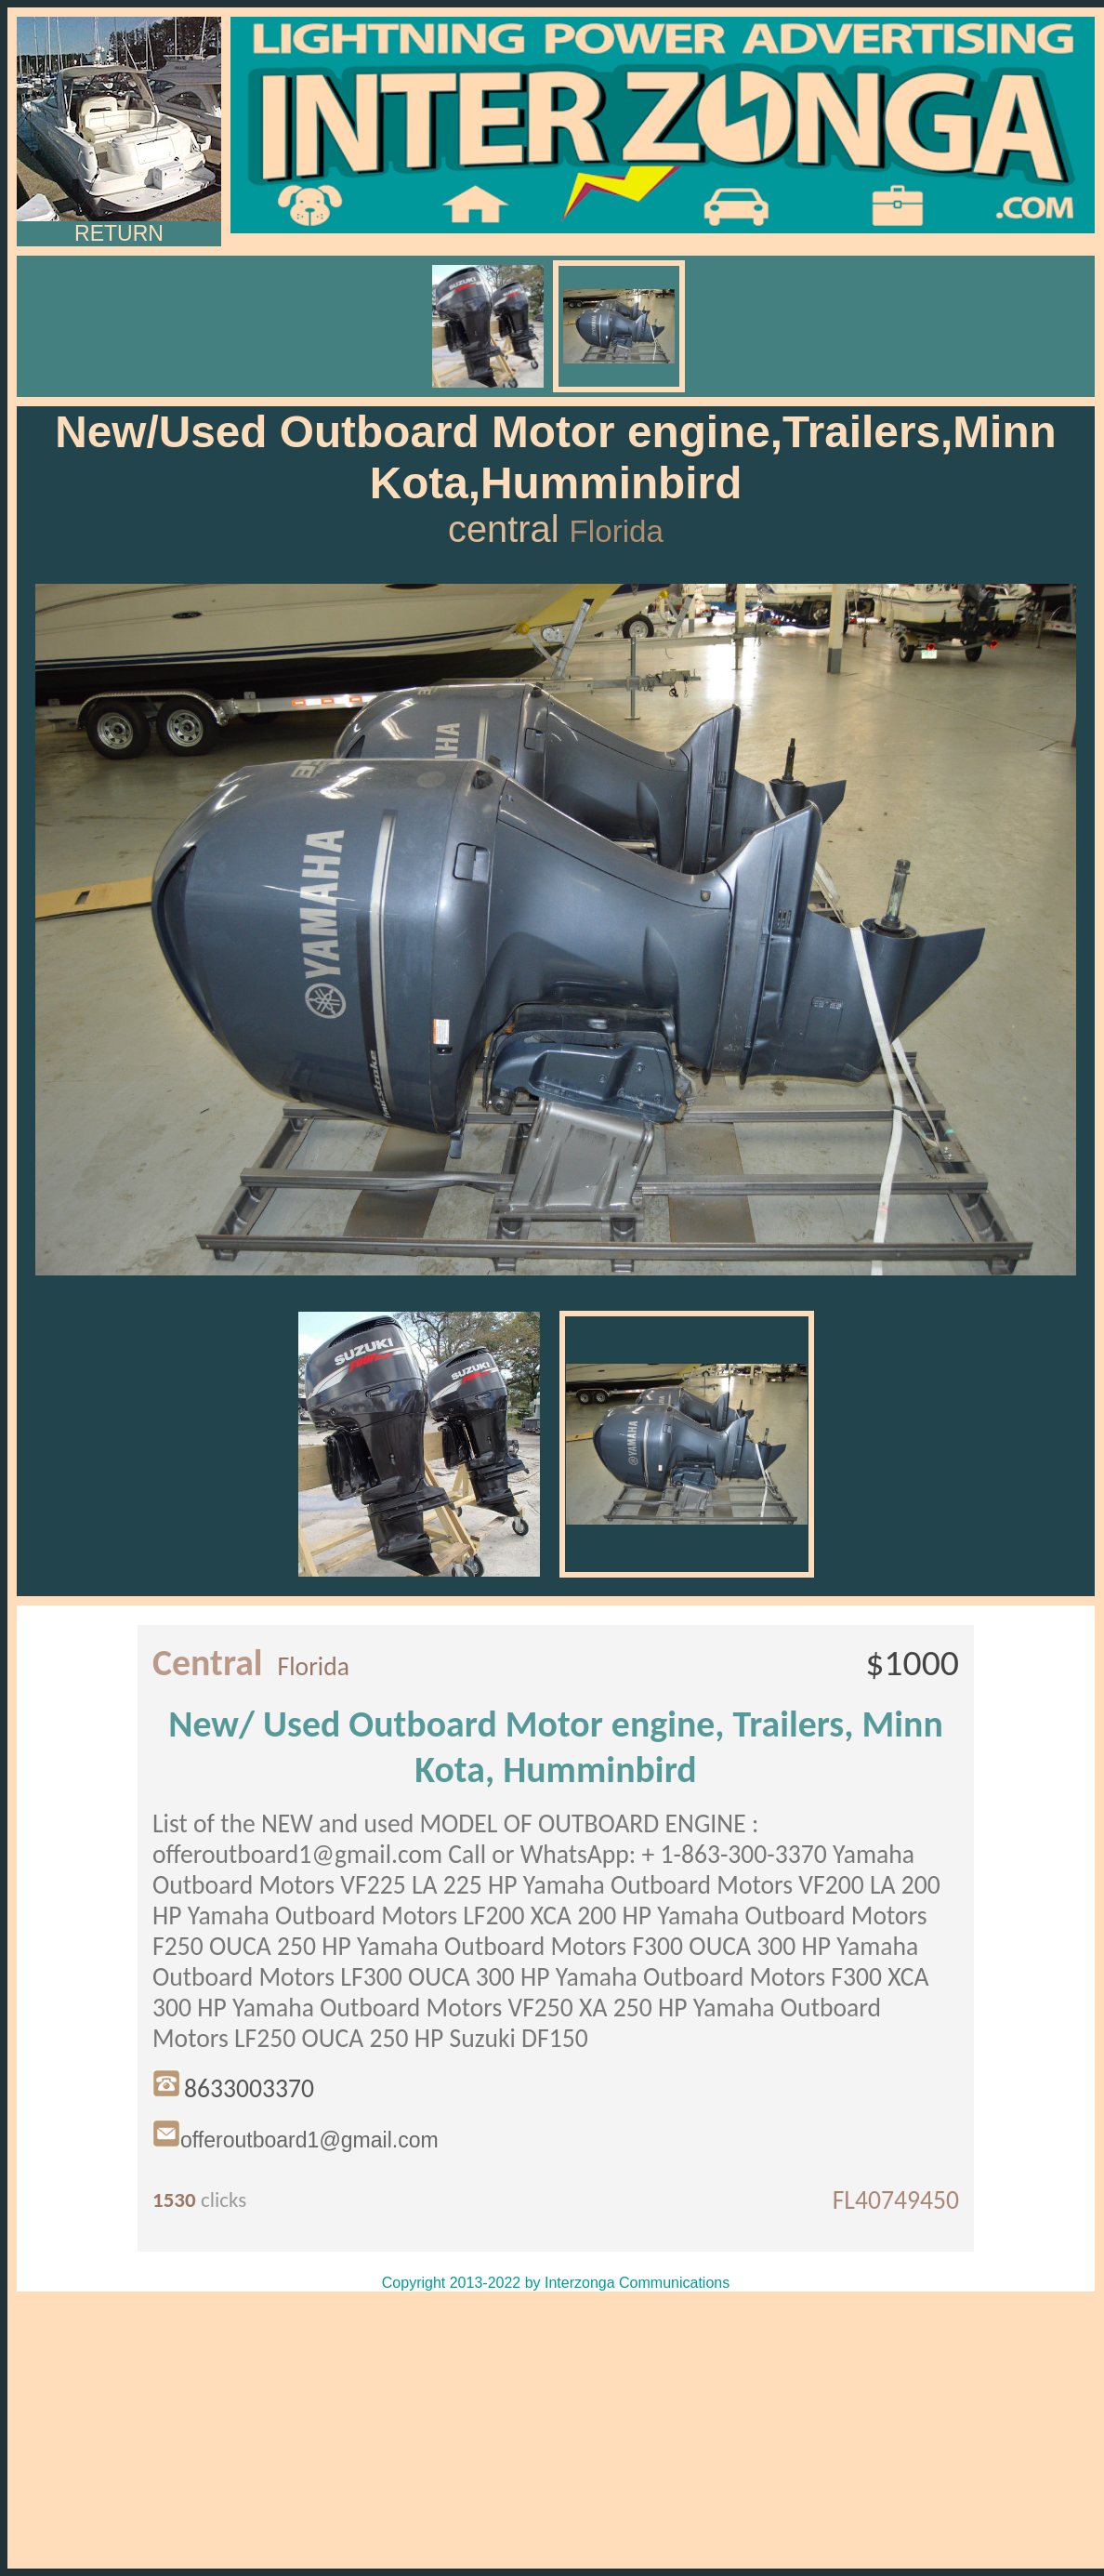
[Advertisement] (556, 2430)
